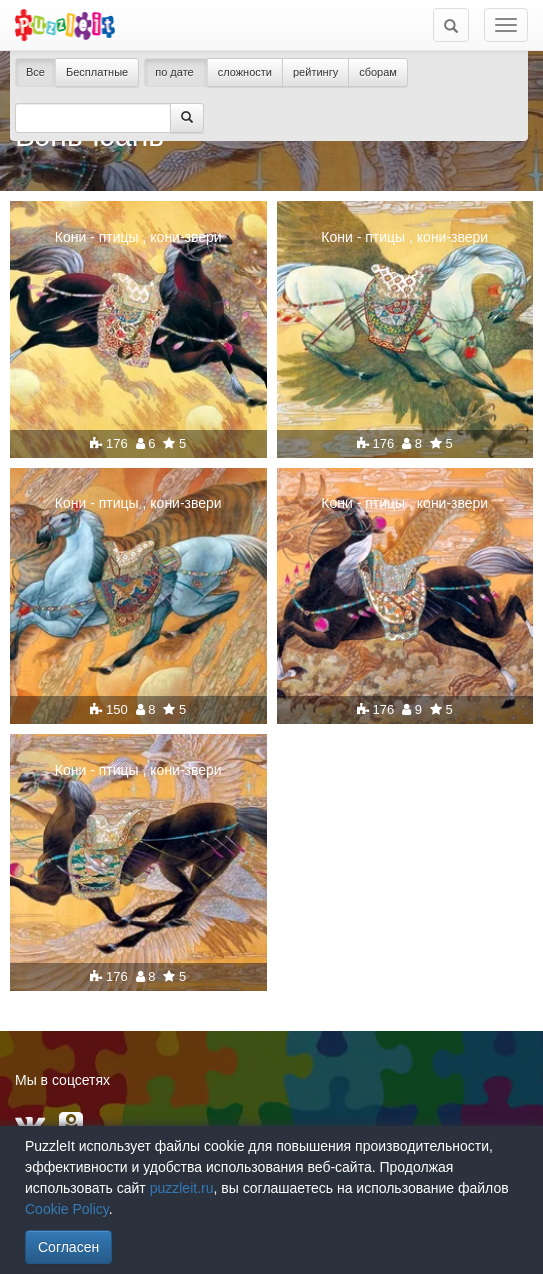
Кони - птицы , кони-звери (138, 237)
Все (35, 72)
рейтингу (315, 72)
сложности (245, 72)
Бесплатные (97, 72)
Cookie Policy (67, 1209)
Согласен (68, 1247)
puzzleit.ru (182, 1188)
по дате (176, 72)
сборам (378, 72)
